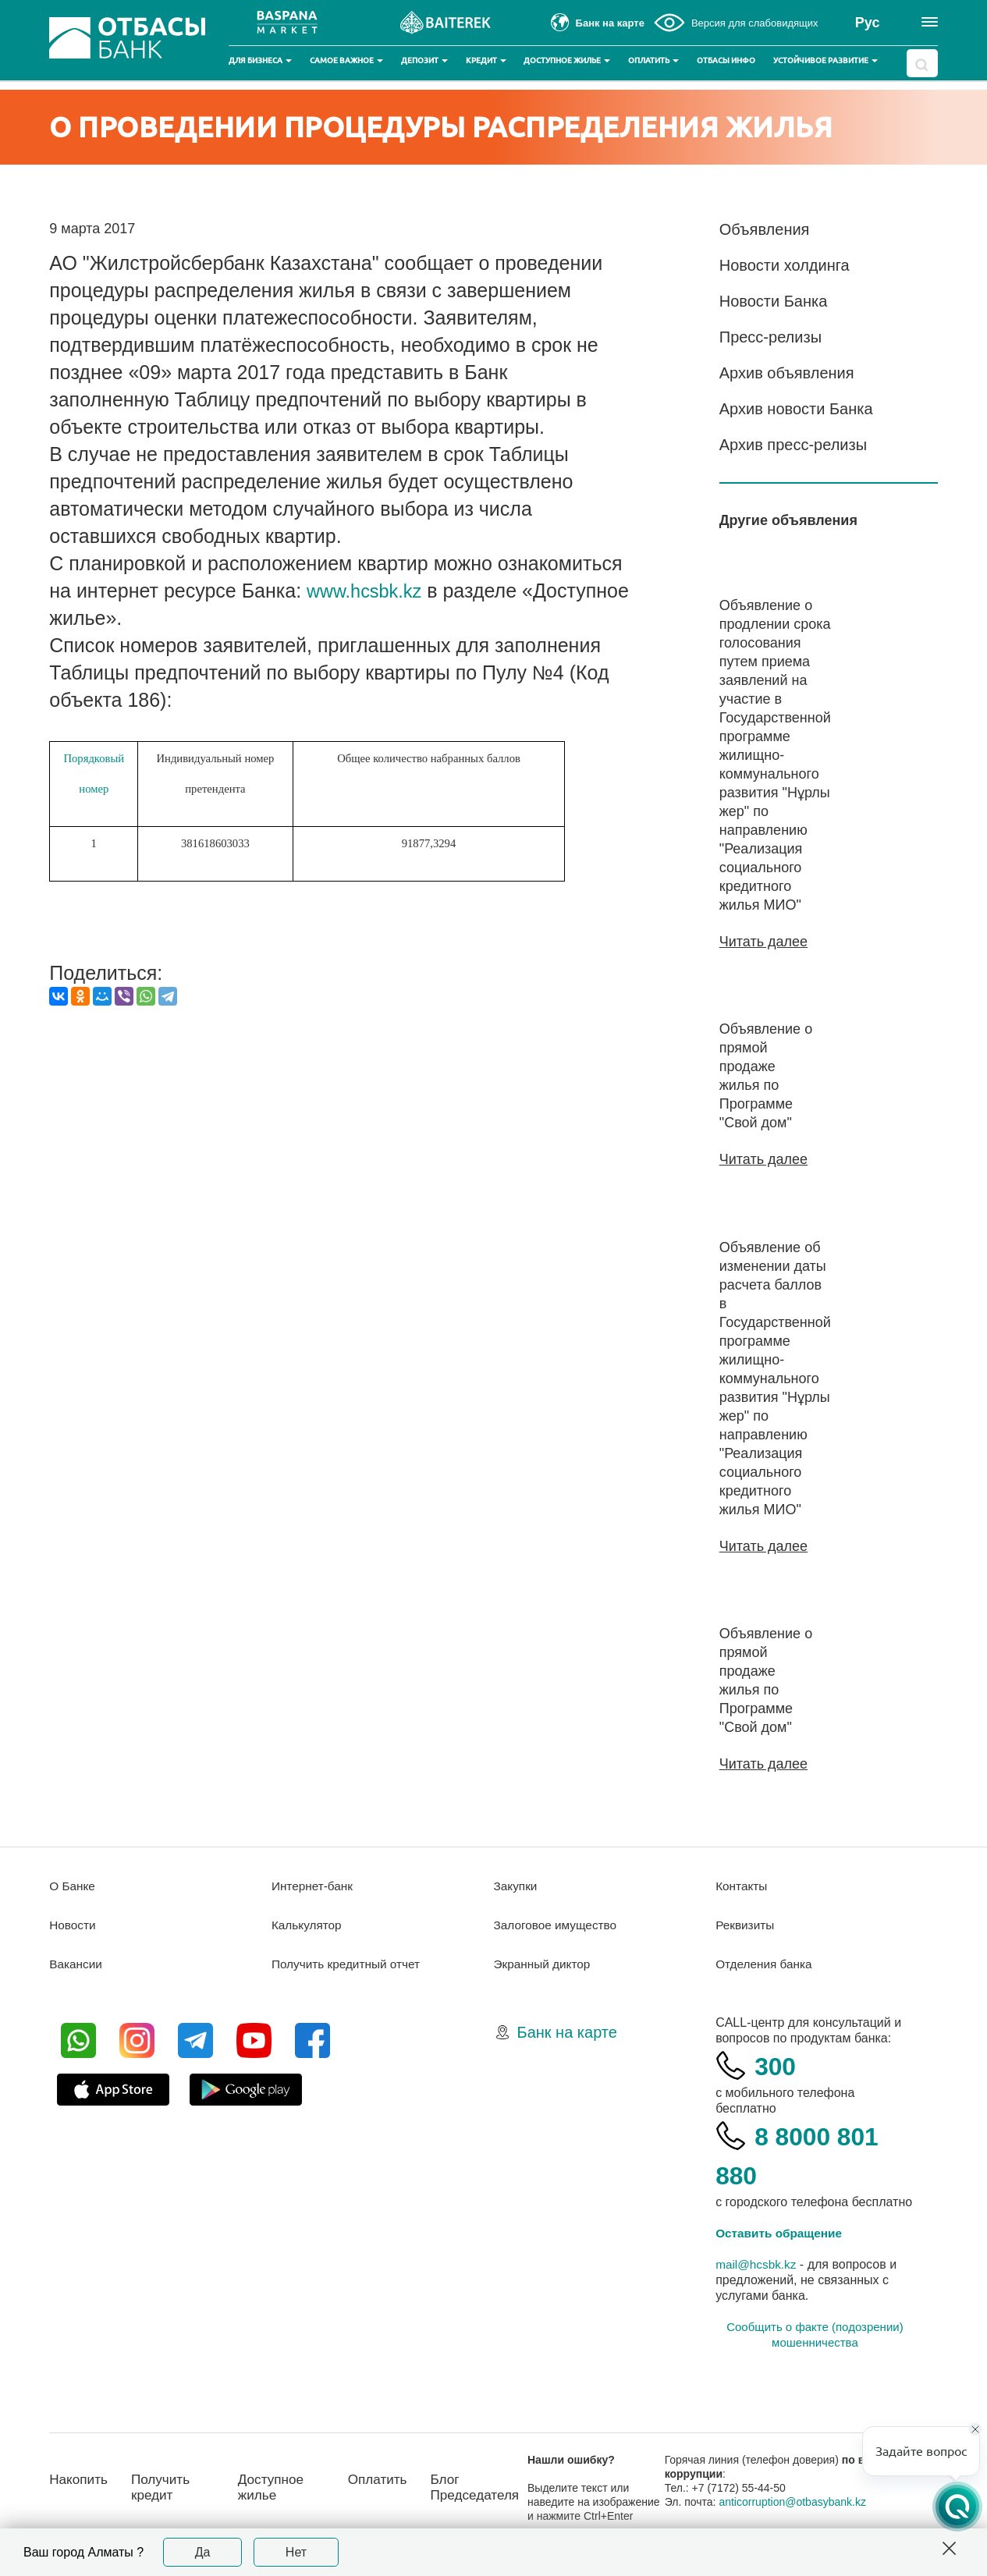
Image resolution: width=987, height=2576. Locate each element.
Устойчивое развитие (825, 60)
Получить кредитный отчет (349, 1962)
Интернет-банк (314, 1884)
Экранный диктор (544, 1962)
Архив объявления (786, 372)
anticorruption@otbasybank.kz (798, 2500)
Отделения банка (765, 1962)
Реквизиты (745, 1923)
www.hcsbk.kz (368, 590)
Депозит (424, 60)
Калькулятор (308, 1923)
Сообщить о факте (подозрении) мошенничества (814, 2333)
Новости (73, 1923)
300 (777, 2064)
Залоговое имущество (558, 1923)
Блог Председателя (485, 2486)
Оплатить (653, 60)
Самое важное (346, 60)
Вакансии (77, 1962)
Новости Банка (773, 301)
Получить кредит (165, 2486)
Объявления (764, 229)
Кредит (486, 60)
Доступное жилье (567, 60)
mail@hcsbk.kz (757, 2262)
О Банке (73, 1884)
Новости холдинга (784, 265)
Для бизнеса (260, 60)
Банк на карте (567, 2030)
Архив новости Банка (796, 408)
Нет (296, 2552)
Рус (867, 22)
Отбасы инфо (726, 60)
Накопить (80, 2478)
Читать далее (763, 941)
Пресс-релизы (770, 337)
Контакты (742, 1884)
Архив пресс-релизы (793, 444)
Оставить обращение (781, 2231)
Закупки (516, 1884)
